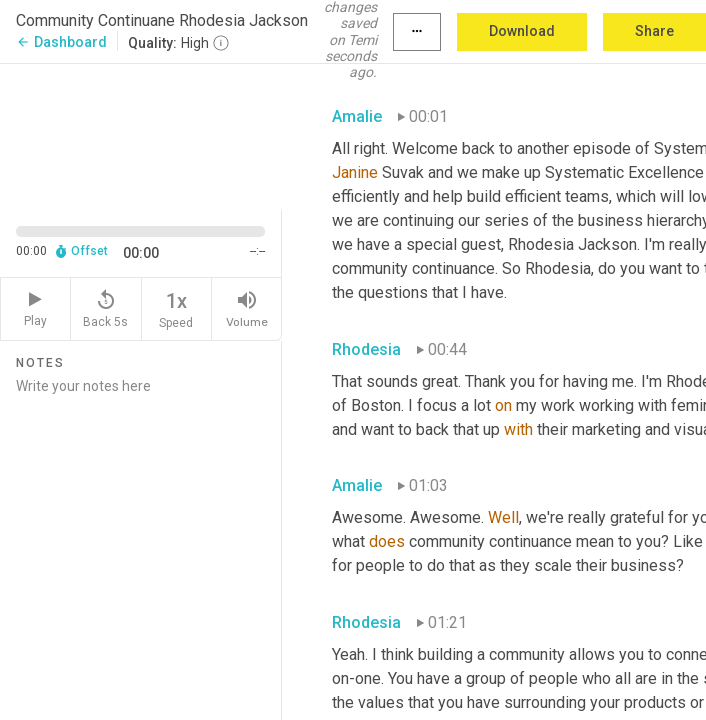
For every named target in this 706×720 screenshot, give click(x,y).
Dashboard (61, 42)
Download (522, 31)
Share (654, 31)
